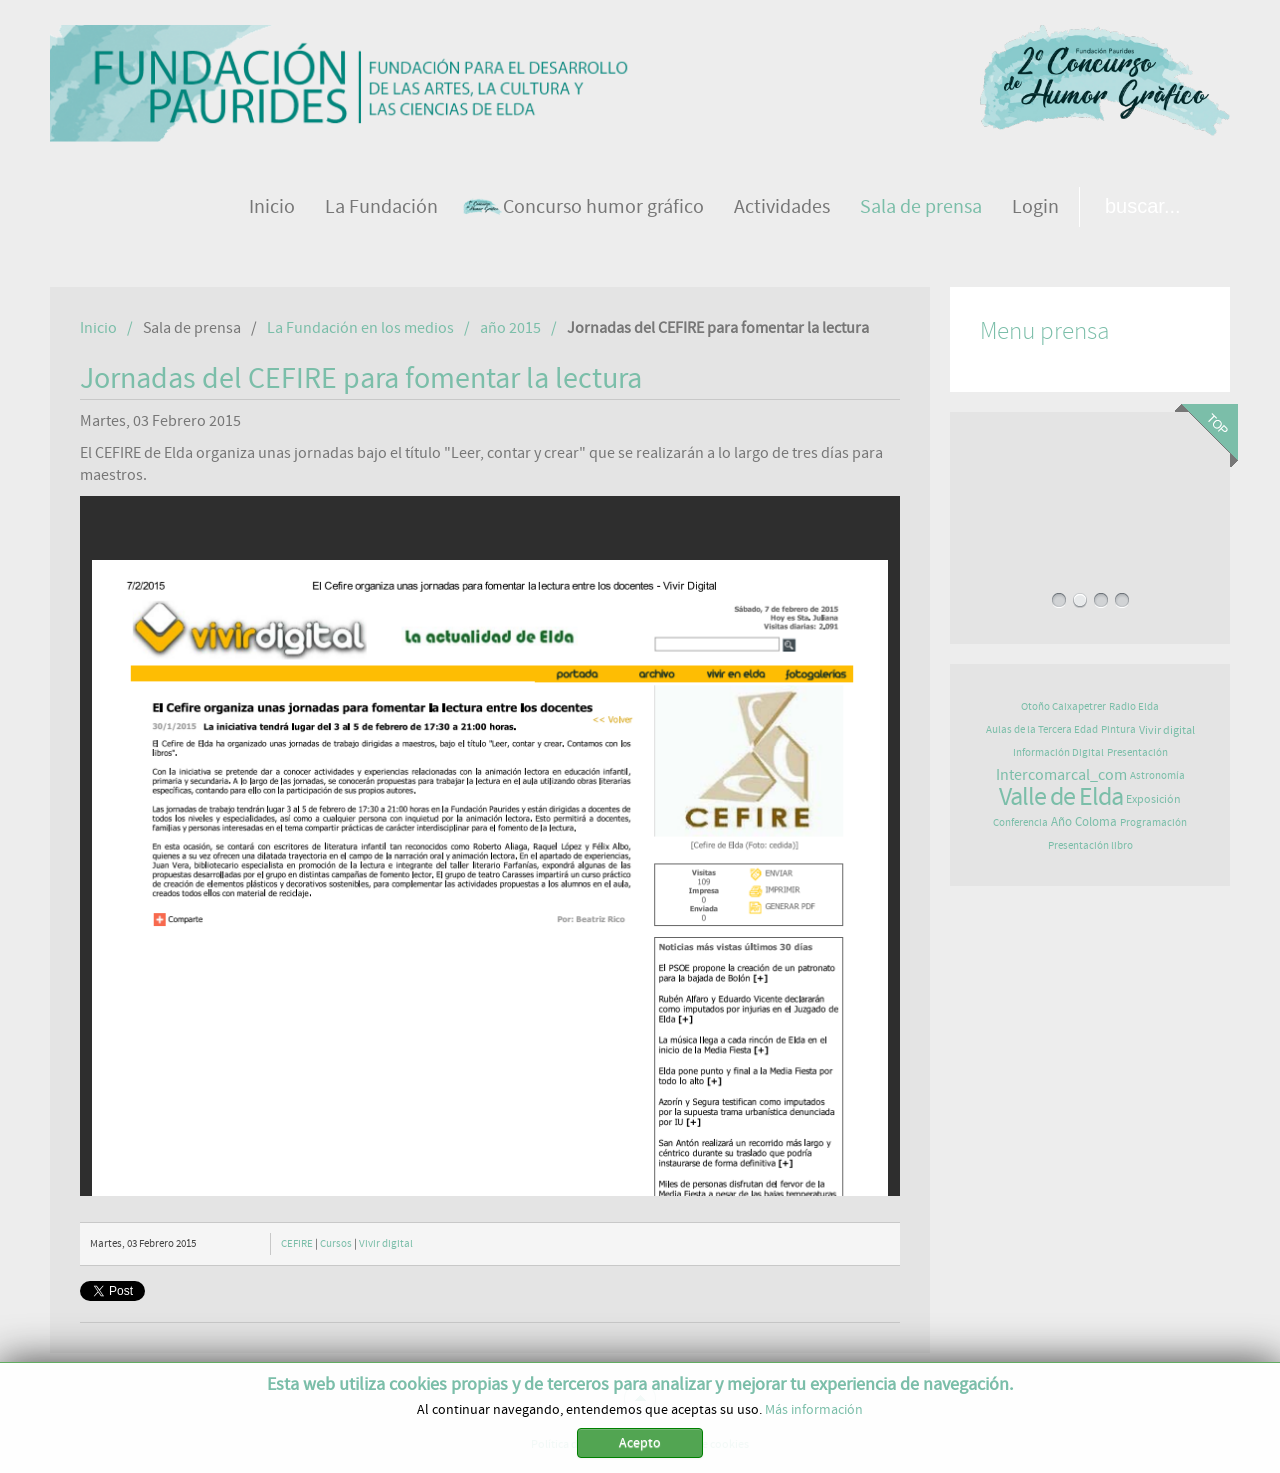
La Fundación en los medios (360, 328)
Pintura (1118, 729)
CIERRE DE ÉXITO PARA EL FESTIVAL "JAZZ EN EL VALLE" (1090, 495)
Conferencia (1020, 822)
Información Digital (1058, 752)
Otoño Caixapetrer (1063, 706)
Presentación (1137, 752)
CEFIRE (297, 1243)
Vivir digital (386, 1243)
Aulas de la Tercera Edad (1042, 729)
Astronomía (1157, 775)
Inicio (98, 328)
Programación (1153, 822)
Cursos (336, 1243)
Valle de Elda (1061, 797)
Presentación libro (1090, 845)
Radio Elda (1134, 706)
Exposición (1153, 799)
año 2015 (510, 328)
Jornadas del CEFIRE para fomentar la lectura (361, 379)
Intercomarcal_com (1061, 775)
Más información (814, 1410)
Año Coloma (1084, 822)
